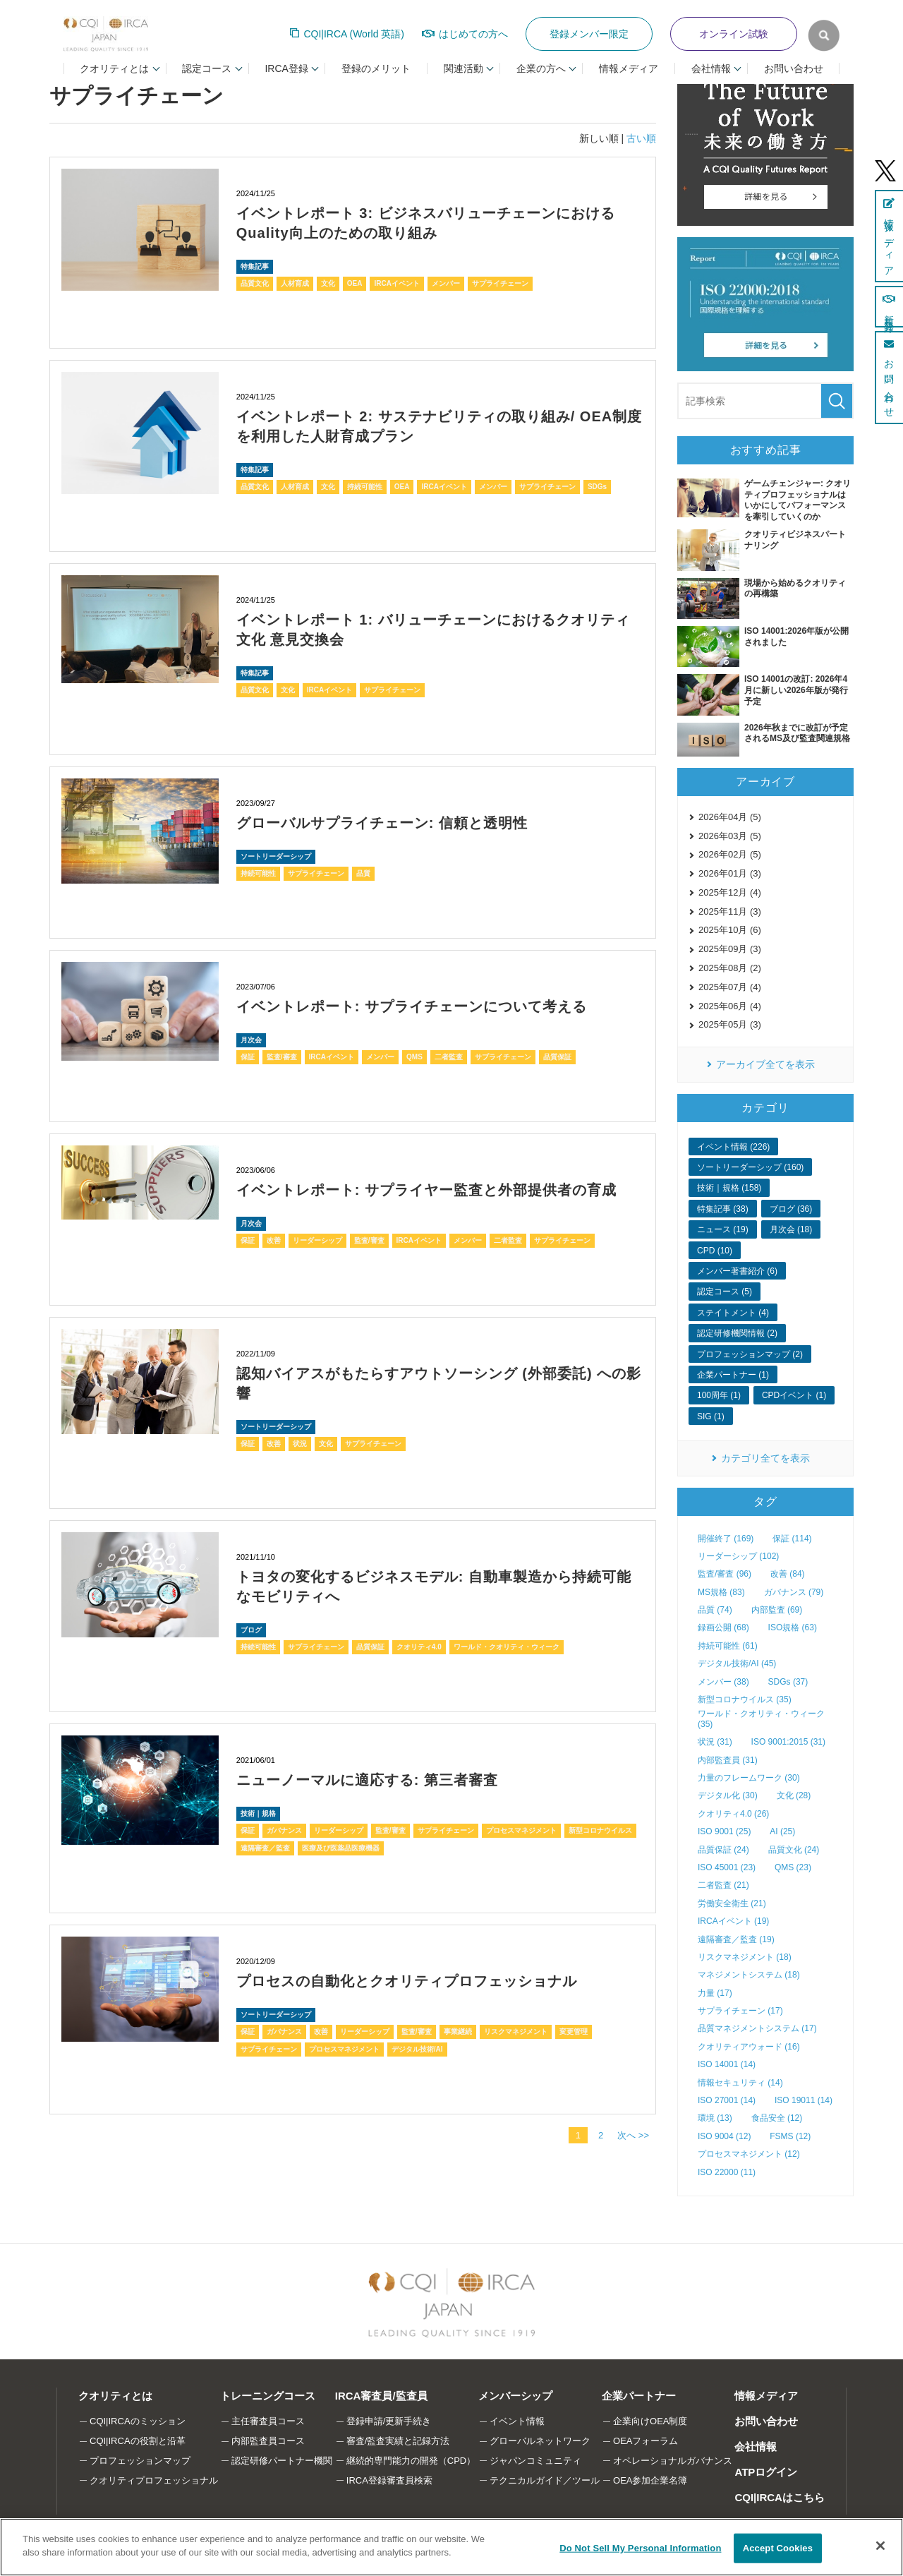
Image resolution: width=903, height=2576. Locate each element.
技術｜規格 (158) (729, 1188)
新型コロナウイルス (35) (745, 1699)
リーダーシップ (317, 1240)
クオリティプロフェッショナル (154, 2480)
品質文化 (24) (794, 1850)
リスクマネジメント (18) (745, 1957)
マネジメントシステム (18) (749, 1975)
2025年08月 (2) (729, 968)
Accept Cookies (778, 2548)
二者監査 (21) (723, 1885)
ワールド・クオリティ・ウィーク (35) (761, 1718)
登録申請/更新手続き (389, 2421)
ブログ (251, 1630)
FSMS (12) (790, 2136)
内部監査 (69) (777, 1610)
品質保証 (557, 1057)
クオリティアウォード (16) (749, 2047)
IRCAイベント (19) (733, 1921)
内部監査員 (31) (728, 1760)
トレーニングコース (267, 2396)
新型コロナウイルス (600, 1830)
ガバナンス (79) (794, 1592)
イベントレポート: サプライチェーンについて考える (411, 1006)
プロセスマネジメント (521, 1830)
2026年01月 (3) (729, 873)
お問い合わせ (793, 68)
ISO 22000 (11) (727, 2172)
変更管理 (573, 2031)
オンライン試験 (733, 34)
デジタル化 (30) (728, 1795)
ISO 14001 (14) (727, 2064)
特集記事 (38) (723, 1209)
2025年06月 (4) (729, 1006)
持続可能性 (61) (728, 1646)
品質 (363, 873)
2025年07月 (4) (729, 987)
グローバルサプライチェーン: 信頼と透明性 (382, 823)
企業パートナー (639, 2396)
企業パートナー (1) (733, 1375)
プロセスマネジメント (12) (749, 2154)
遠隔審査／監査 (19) (736, 1939)
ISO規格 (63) (792, 1627)
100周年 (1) (719, 1395)
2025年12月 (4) (729, 892)
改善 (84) (787, 1574)
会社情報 (755, 2446)
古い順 (641, 138)
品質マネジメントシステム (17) (757, 2028)
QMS (414, 1057)
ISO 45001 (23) (727, 1867)
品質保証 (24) (723, 1850)
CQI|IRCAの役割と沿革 (138, 2441)
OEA (355, 283)
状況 (300, 1444)
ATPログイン (765, 2472)
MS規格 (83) (721, 1592)
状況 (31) (715, 1742)
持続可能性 (364, 486)
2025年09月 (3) (729, 949)
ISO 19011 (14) (803, 2100)
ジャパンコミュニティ (535, 2460)
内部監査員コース (268, 2441)
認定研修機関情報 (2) (737, 1333)
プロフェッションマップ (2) (750, 1354)
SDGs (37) (788, 1682)
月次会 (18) (791, 1229)
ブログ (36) (791, 1209)
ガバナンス (284, 1830)
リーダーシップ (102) (738, 1556)
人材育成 (295, 283)
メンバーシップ (515, 2396)
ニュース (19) (723, 1229)
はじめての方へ (473, 34)
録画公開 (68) (723, 1627)
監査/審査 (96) (724, 1574)
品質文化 (255, 283)
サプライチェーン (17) (740, 2011)
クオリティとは (115, 2396)
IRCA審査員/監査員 (381, 2396)
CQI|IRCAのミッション (138, 2421)
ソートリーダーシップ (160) (750, 1167)
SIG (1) (711, 1416)
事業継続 (458, 2031)
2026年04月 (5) (729, 817)
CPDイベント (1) (794, 1395)
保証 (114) (791, 1538)
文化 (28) (794, 1795)
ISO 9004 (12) (724, 2136)
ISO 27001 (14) (727, 2100)
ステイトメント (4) (733, 1313)
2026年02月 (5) (729, 854)
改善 (274, 1240)
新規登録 (889, 306)
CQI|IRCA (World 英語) (353, 34)
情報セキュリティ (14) (740, 2083)
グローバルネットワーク (540, 2441)
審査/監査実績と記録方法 (398, 2441)
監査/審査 (282, 1057)
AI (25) (782, 1831)
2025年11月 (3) (729, 911)
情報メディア (628, 68)
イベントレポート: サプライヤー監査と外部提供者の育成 (426, 1190)
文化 (328, 283)
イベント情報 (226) (733, 1147)
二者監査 (449, 1057)
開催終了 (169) (725, 1538)
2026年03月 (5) (729, 836)
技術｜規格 (258, 1813)
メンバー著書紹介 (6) (737, 1271)
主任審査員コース (268, 2421)
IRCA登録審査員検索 (389, 2480)
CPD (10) (714, 1251)
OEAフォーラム (645, 2441)
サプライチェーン (500, 283)
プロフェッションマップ (140, 2460)
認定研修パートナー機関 (281, 2460)
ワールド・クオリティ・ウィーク (506, 1647)
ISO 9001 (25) (724, 1831)
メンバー (446, 283)
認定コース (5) (724, 1291)
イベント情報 (517, 2421)
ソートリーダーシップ (276, 856)
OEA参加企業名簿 (650, 2480)
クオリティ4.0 (419, 1647)
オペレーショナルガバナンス (672, 2460)
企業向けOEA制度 (650, 2421)
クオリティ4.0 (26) (733, 1814)
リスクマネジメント (515, 2031)
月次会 (251, 1040)
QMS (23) (793, 1867)
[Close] (880, 2545)
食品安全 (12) (777, 2118)
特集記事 (255, 266)
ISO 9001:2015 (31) (788, 1742)
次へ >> (633, 2135)
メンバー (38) (723, 1682)
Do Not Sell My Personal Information (640, 2548)
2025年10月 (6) (729, 930)
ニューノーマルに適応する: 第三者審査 (367, 1780)
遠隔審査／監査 (265, 1848)
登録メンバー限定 (589, 34)
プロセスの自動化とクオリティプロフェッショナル (406, 1981)
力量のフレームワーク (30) (749, 1778)
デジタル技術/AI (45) (737, 1663)
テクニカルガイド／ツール (545, 2480)
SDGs (597, 486)
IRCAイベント (396, 283)
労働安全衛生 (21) (732, 1903)
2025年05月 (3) (729, 1024)
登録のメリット (376, 68)
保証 (248, 1057)
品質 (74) (715, 1610)
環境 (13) (715, 2118)
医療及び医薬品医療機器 (341, 1848)
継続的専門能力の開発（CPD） (410, 2460)
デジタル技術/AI (417, 2049)
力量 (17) (715, 1993)
